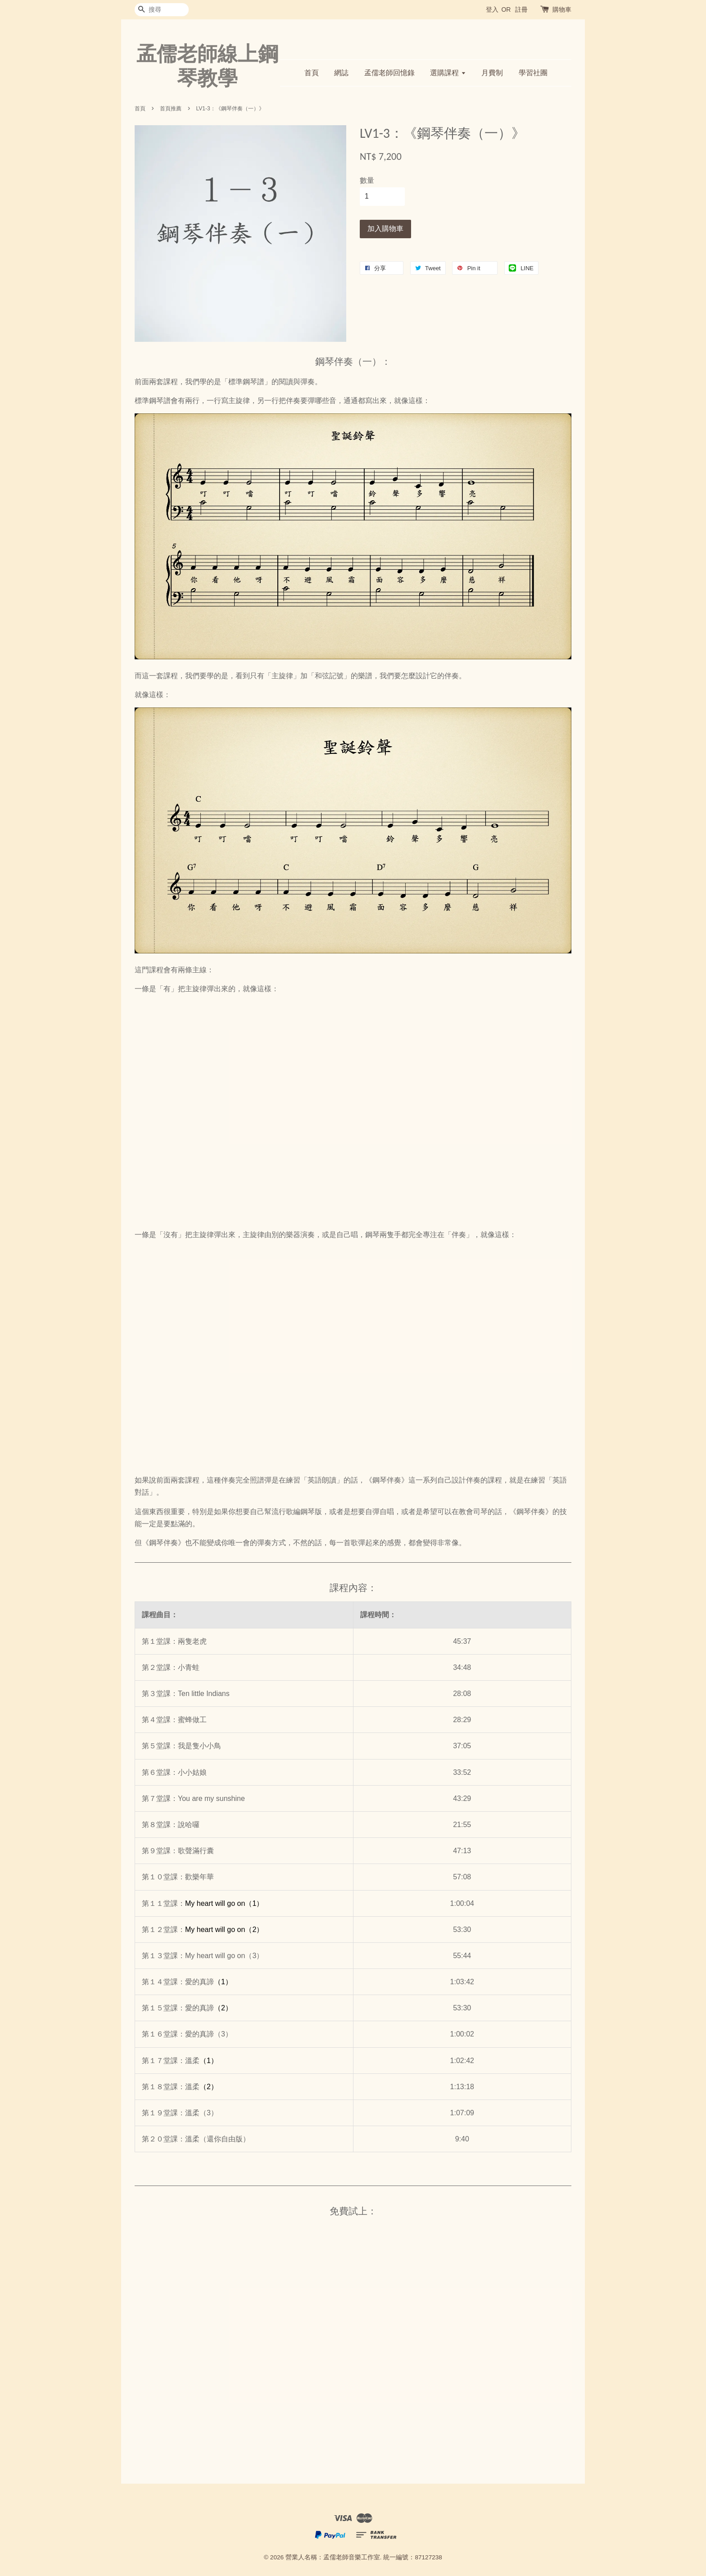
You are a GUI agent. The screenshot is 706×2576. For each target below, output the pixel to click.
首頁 (311, 73)
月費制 (492, 73)
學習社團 (533, 73)
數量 (367, 180)
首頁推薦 (170, 108)
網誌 (341, 73)
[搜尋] (162, 9)
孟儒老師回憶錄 (389, 73)
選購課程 (448, 73)
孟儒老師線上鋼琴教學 (207, 65)
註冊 (521, 9)
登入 (492, 9)
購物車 (561, 9)
